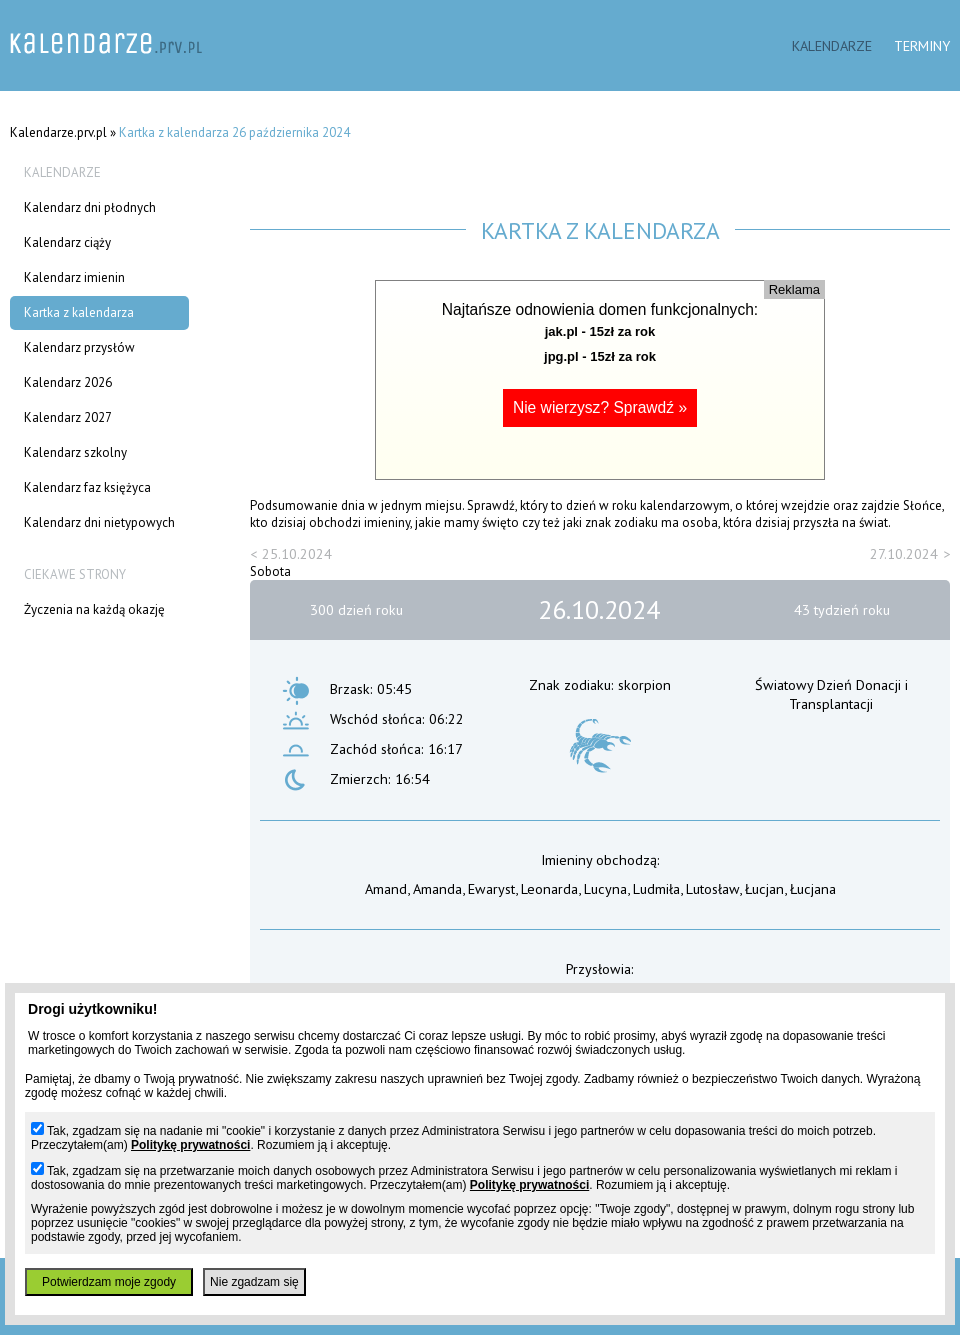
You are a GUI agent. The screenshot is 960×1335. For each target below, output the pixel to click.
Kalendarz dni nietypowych (99, 522)
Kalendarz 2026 (68, 382)
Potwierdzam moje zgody (109, 1282)
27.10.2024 (904, 553)
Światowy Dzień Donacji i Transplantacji (831, 694)
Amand (386, 888)
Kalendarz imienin (74, 277)
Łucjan (764, 888)
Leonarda (549, 888)
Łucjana (813, 888)
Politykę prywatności (190, 1145)
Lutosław (712, 888)
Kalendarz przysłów (79, 347)
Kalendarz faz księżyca (87, 487)
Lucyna (605, 888)
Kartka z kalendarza (79, 312)
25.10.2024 (297, 553)
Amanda (437, 888)
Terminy (922, 45)
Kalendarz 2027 (68, 417)
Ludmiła (656, 888)
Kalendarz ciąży (67, 242)
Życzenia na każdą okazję (94, 609)
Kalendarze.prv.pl (58, 132)
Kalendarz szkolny (75, 452)
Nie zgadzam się (254, 1282)
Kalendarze (832, 45)
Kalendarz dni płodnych (90, 207)
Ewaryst (491, 888)
